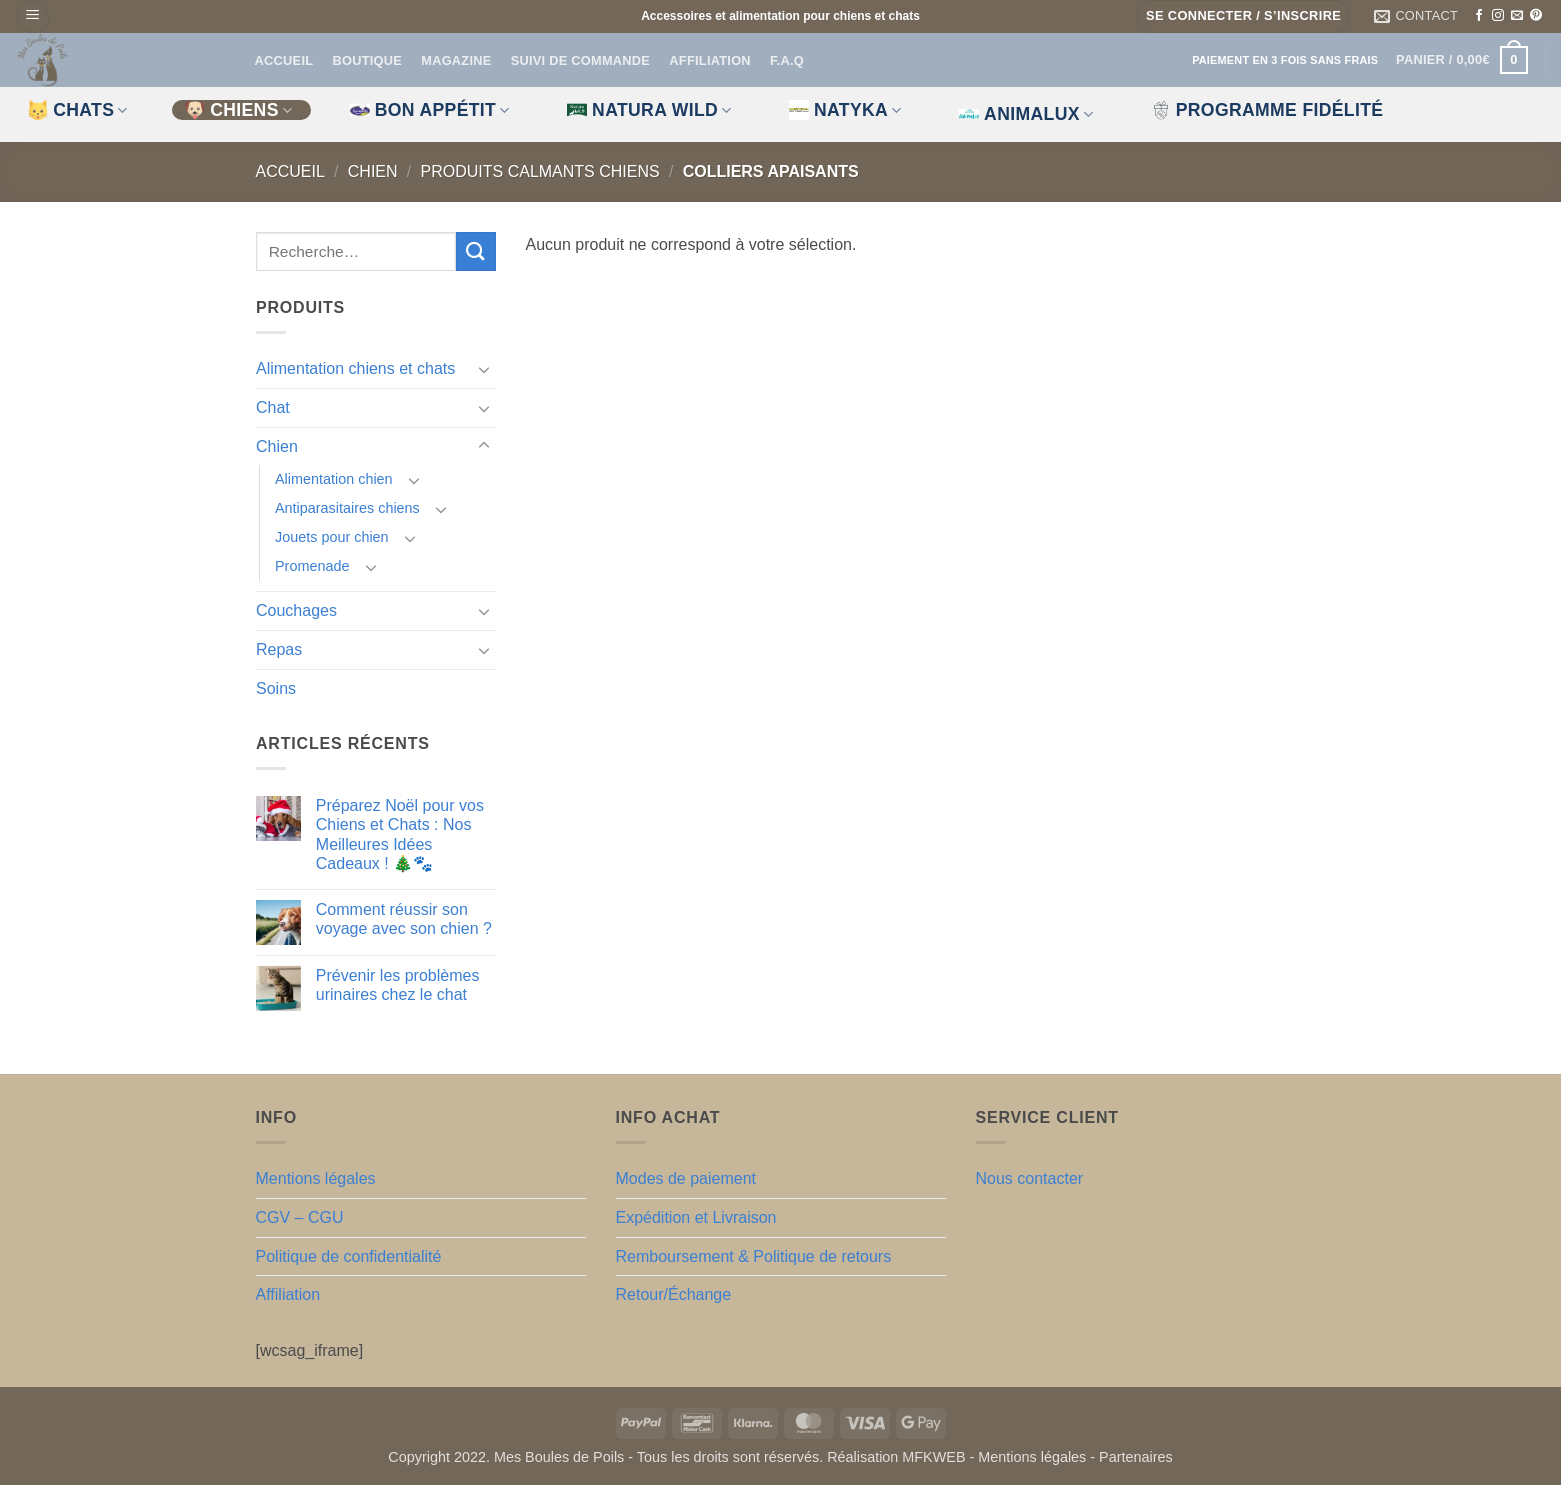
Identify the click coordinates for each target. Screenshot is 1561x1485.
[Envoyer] (475, 251)
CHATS (78, 110)
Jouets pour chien (332, 537)
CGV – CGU (300, 1217)
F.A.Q (787, 60)
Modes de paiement (686, 1178)
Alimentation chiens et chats (355, 368)
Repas (279, 649)
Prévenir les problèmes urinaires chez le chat (397, 985)
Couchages (296, 610)
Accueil (284, 60)
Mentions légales (316, 1178)
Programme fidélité (1267, 110)
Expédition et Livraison (696, 1217)
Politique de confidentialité (349, 1256)
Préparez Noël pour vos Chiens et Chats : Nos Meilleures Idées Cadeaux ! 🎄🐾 (399, 834)
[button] (33, 16)
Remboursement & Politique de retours (754, 1256)
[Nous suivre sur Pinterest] (1536, 16)
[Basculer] (484, 369)
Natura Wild (649, 110)
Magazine (456, 60)
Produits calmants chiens (540, 171)
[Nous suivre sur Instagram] (1498, 16)
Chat (273, 407)
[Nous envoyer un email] (1517, 16)
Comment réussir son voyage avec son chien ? (403, 919)
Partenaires (1136, 1457)
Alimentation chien (334, 479)
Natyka (845, 110)
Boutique (367, 60)
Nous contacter (1030, 1178)
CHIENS (238, 110)
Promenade (312, 566)
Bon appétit (430, 110)
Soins (276, 687)
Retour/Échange (674, 1294)
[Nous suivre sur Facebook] (1479, 16)
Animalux (1026, 114)
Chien (373, 171)
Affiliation (709, 60)
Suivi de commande (580, 60)
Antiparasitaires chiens (347, 508)
